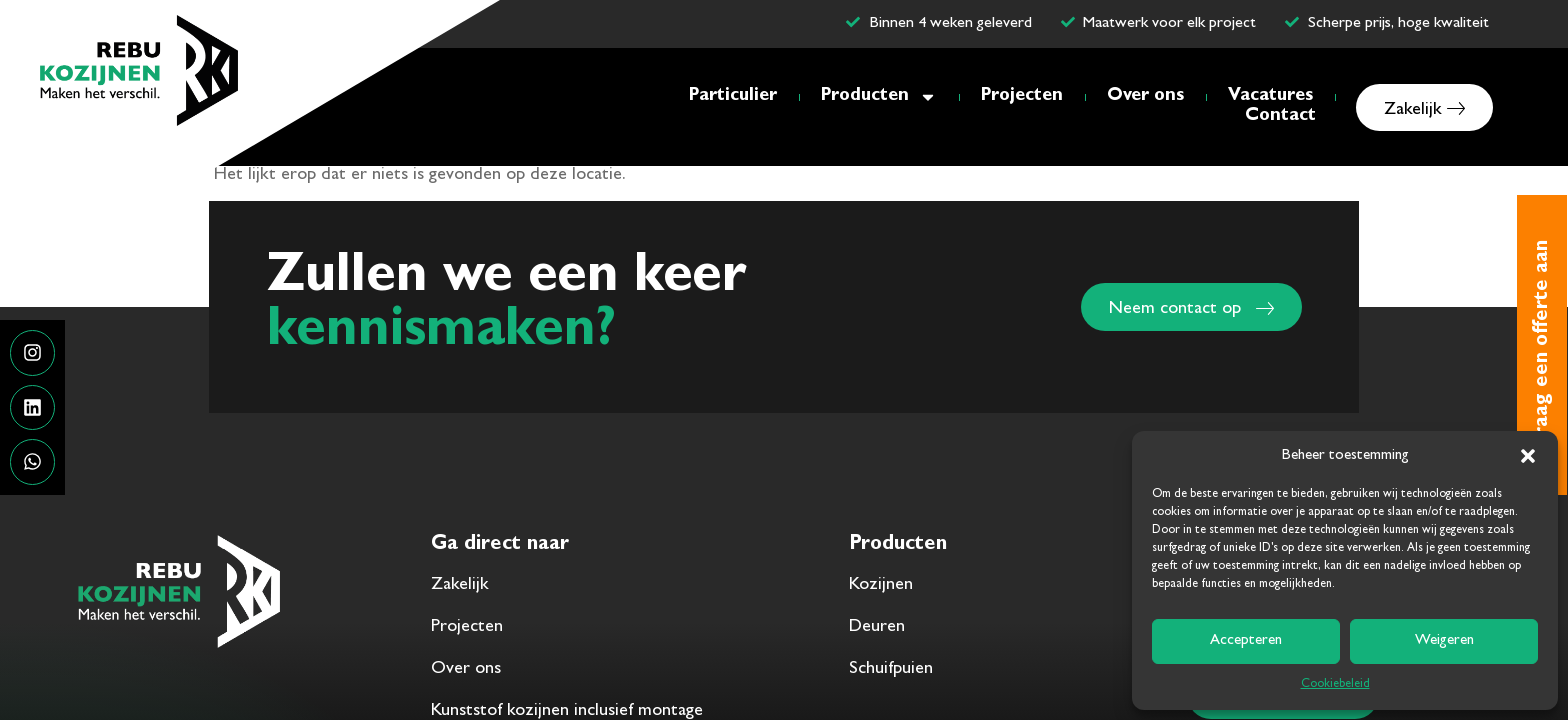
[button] (1528, 456)
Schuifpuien (891, 670)
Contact (1280, 117)
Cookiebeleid (1335, 685)
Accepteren (1246, 641)
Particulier (733, 97)
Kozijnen (881, 586)
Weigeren (1444, 641)
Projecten (1022, 97)
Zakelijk (460, 586)
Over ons (1145, 97)
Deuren (877, 628)
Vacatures (1270, 97)
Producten (879, 97)
